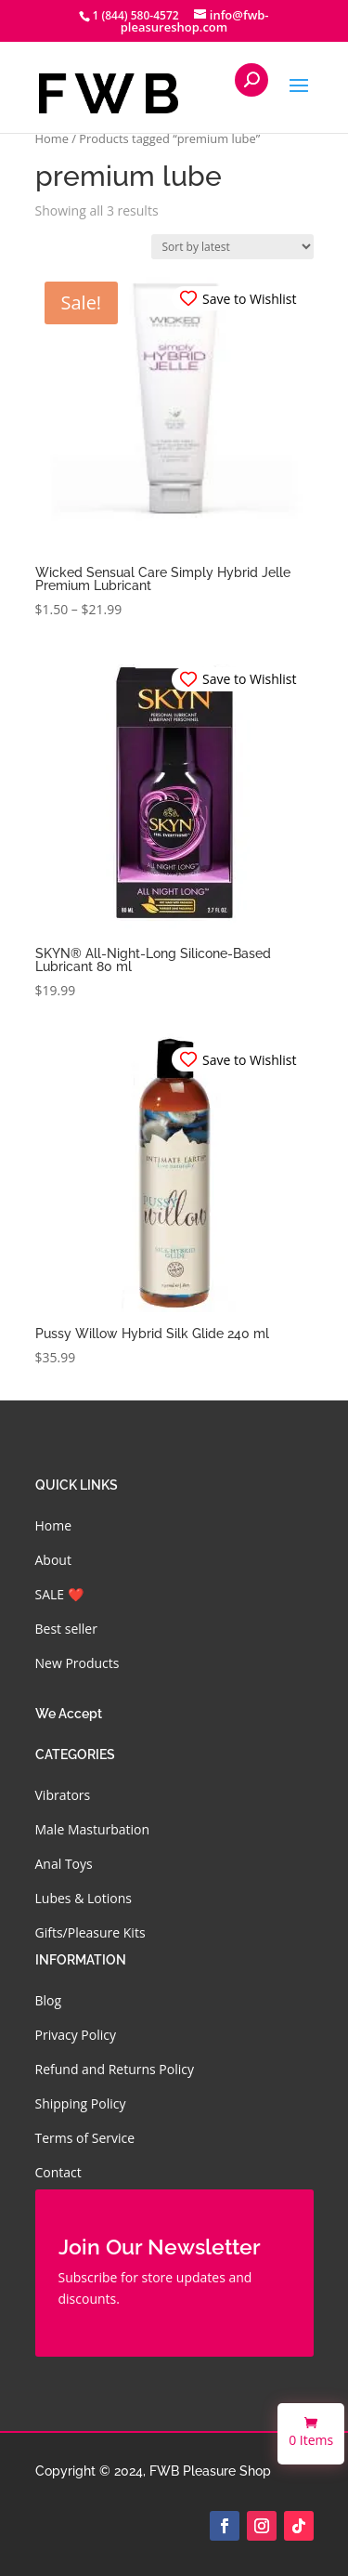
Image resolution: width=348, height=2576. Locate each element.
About (53, 1560)
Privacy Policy (75, 2035)
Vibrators (63, 1795)
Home (52, 138)
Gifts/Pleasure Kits (90, 1932)
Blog (48, 2000)
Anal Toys (64, 1864)
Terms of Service (85, 2138)
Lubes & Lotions (83, 1898)
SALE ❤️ (59, 1594)
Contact (58, 2172)
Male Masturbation (92, 1829)
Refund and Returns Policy (114, 2069)
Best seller (66, 1628)
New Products (77, 1663)
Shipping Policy (80, 2103)
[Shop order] (232, 246)
